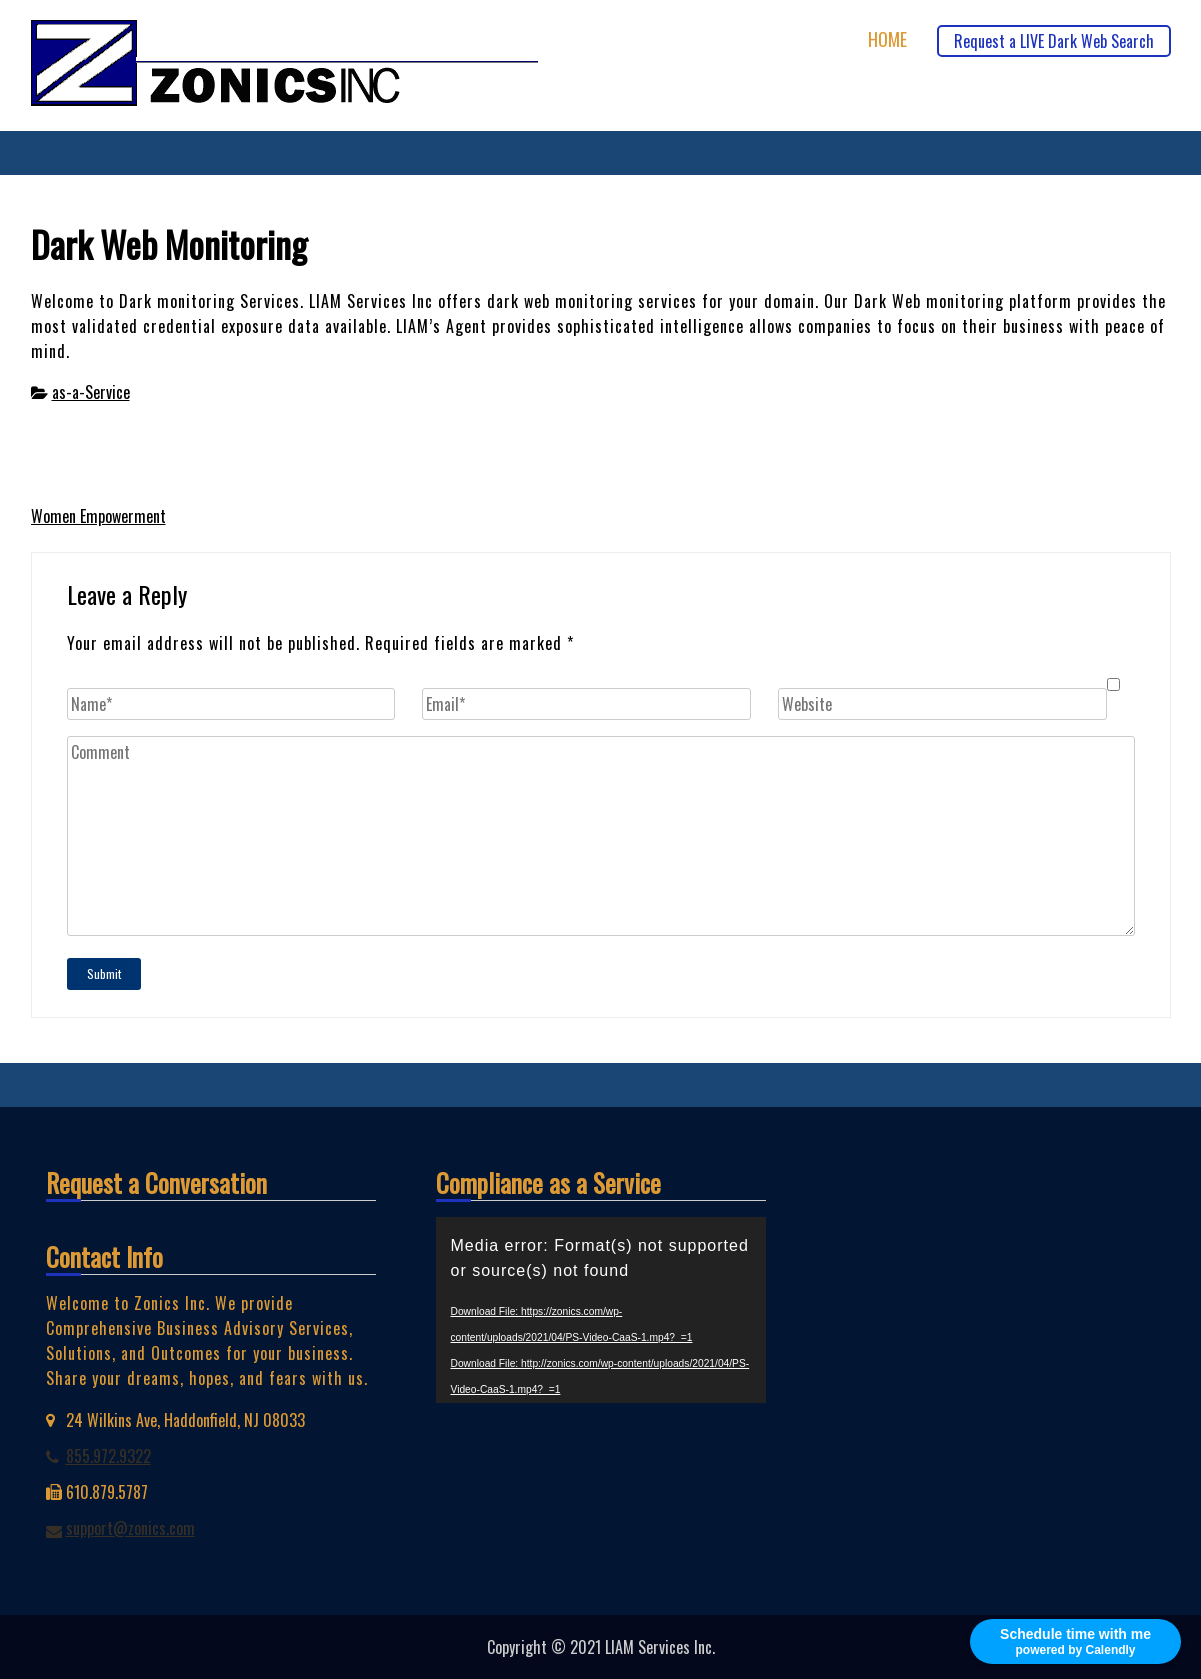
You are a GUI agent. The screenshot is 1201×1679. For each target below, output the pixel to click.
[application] (601, 1310)
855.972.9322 (108, 1456)
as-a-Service (91, 392)
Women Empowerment (98, 516)
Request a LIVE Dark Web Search (1054, 41)
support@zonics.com (130, 1528)
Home (887, 39)
